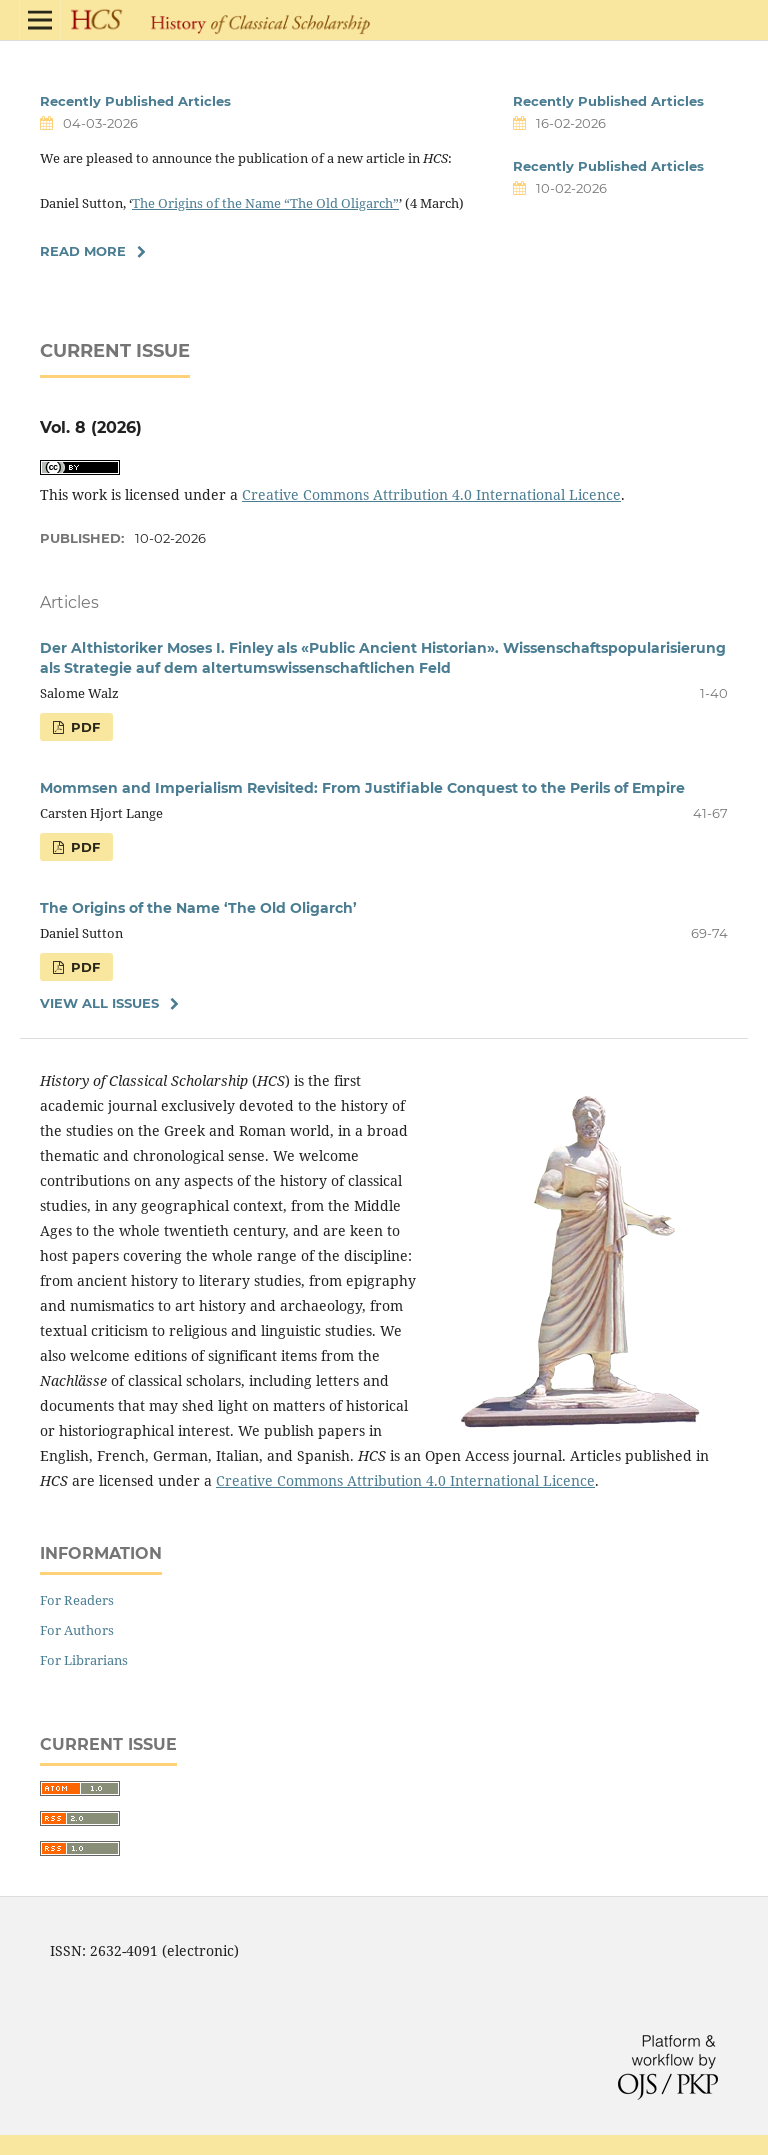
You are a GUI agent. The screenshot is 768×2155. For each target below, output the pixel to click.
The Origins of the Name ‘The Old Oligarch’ (198, 908)
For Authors (77, 1630)
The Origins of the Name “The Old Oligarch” (265, 203)
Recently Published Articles (135, 101)
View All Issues (99, 1003)
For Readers (77, 1600)
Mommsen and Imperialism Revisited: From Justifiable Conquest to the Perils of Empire (362, 788)
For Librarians (84, 1660)
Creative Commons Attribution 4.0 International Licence (431, 494)
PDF (83, 727)
